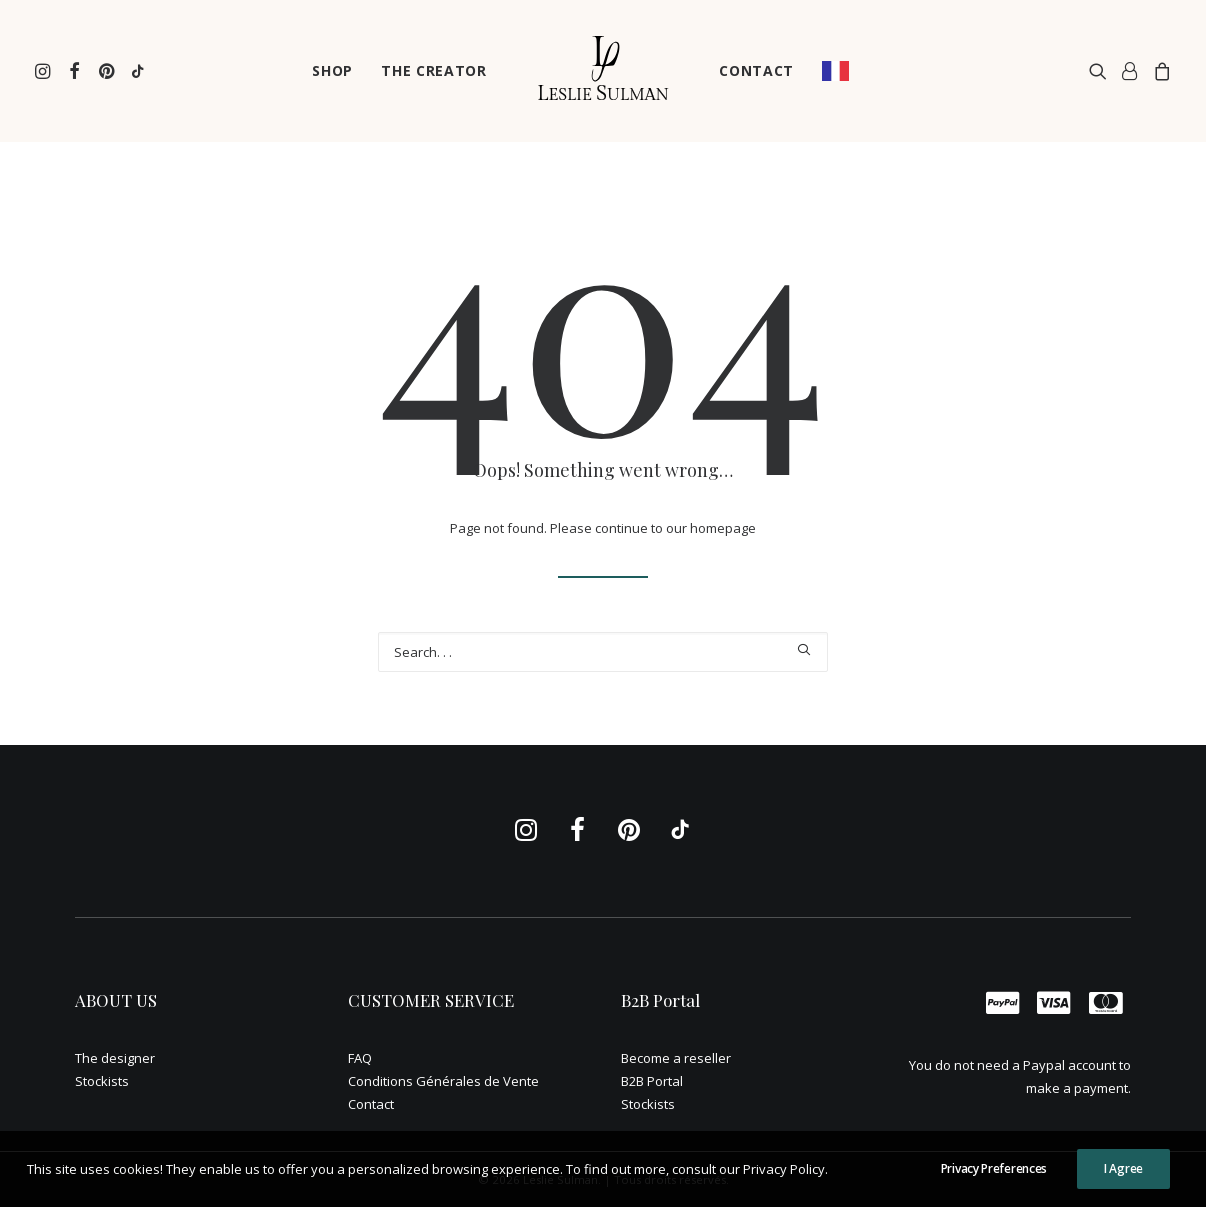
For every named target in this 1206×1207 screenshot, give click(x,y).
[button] (45, 71)
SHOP (332, 70)
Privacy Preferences (994, 1176)
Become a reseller (676, 1058)
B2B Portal (652, 1081)
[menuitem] (45, 71)
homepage (723, 528)
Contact (371, 1104)
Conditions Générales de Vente (443, 1081)
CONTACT (756, 70)
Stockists (102, 1081)
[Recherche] (603, 652)
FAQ (360, 1058)
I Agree (1123, 1176)
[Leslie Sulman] (603, 71)
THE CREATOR (434, 70)
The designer (115, 1058)
